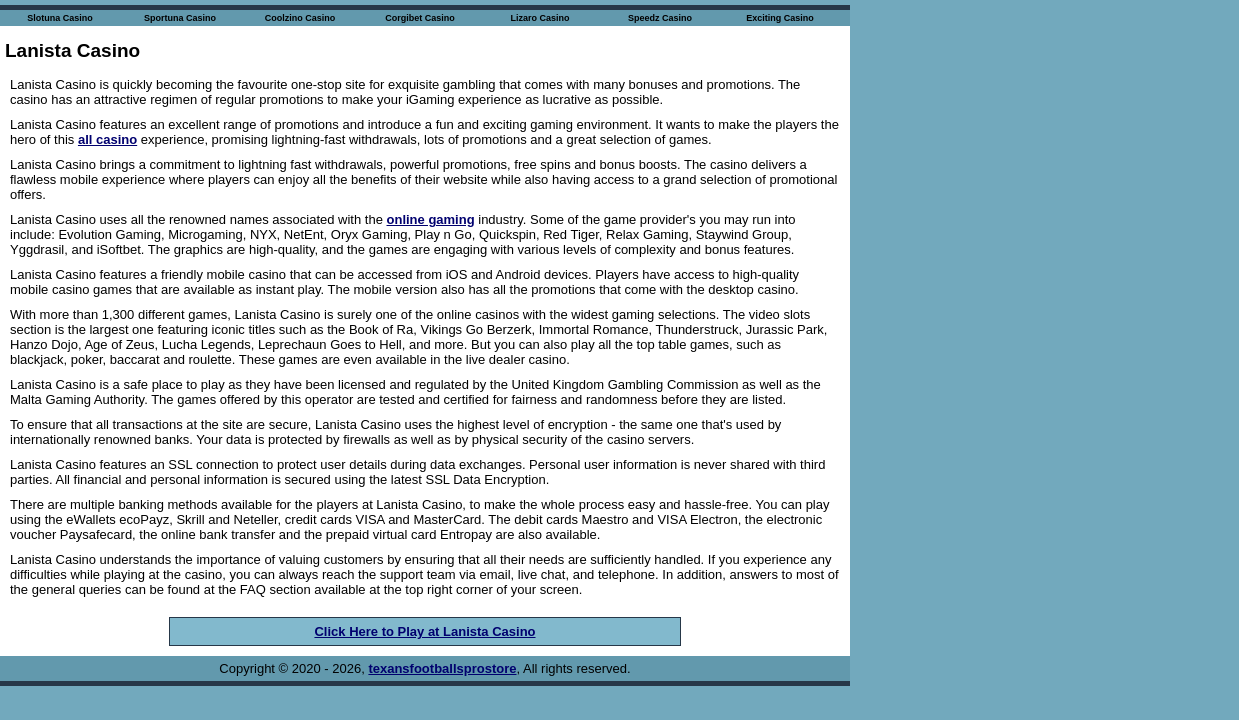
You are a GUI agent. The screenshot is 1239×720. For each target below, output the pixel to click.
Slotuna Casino (60, 18)
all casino (107, 139)
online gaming (431, 219)
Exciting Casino (780, 18)
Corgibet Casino (420, 18)
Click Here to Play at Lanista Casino (424, 631)
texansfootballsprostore (442, 668)
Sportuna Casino (180, 18)
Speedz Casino (660, 18)
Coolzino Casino (300, 18)
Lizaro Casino (539, 18)
